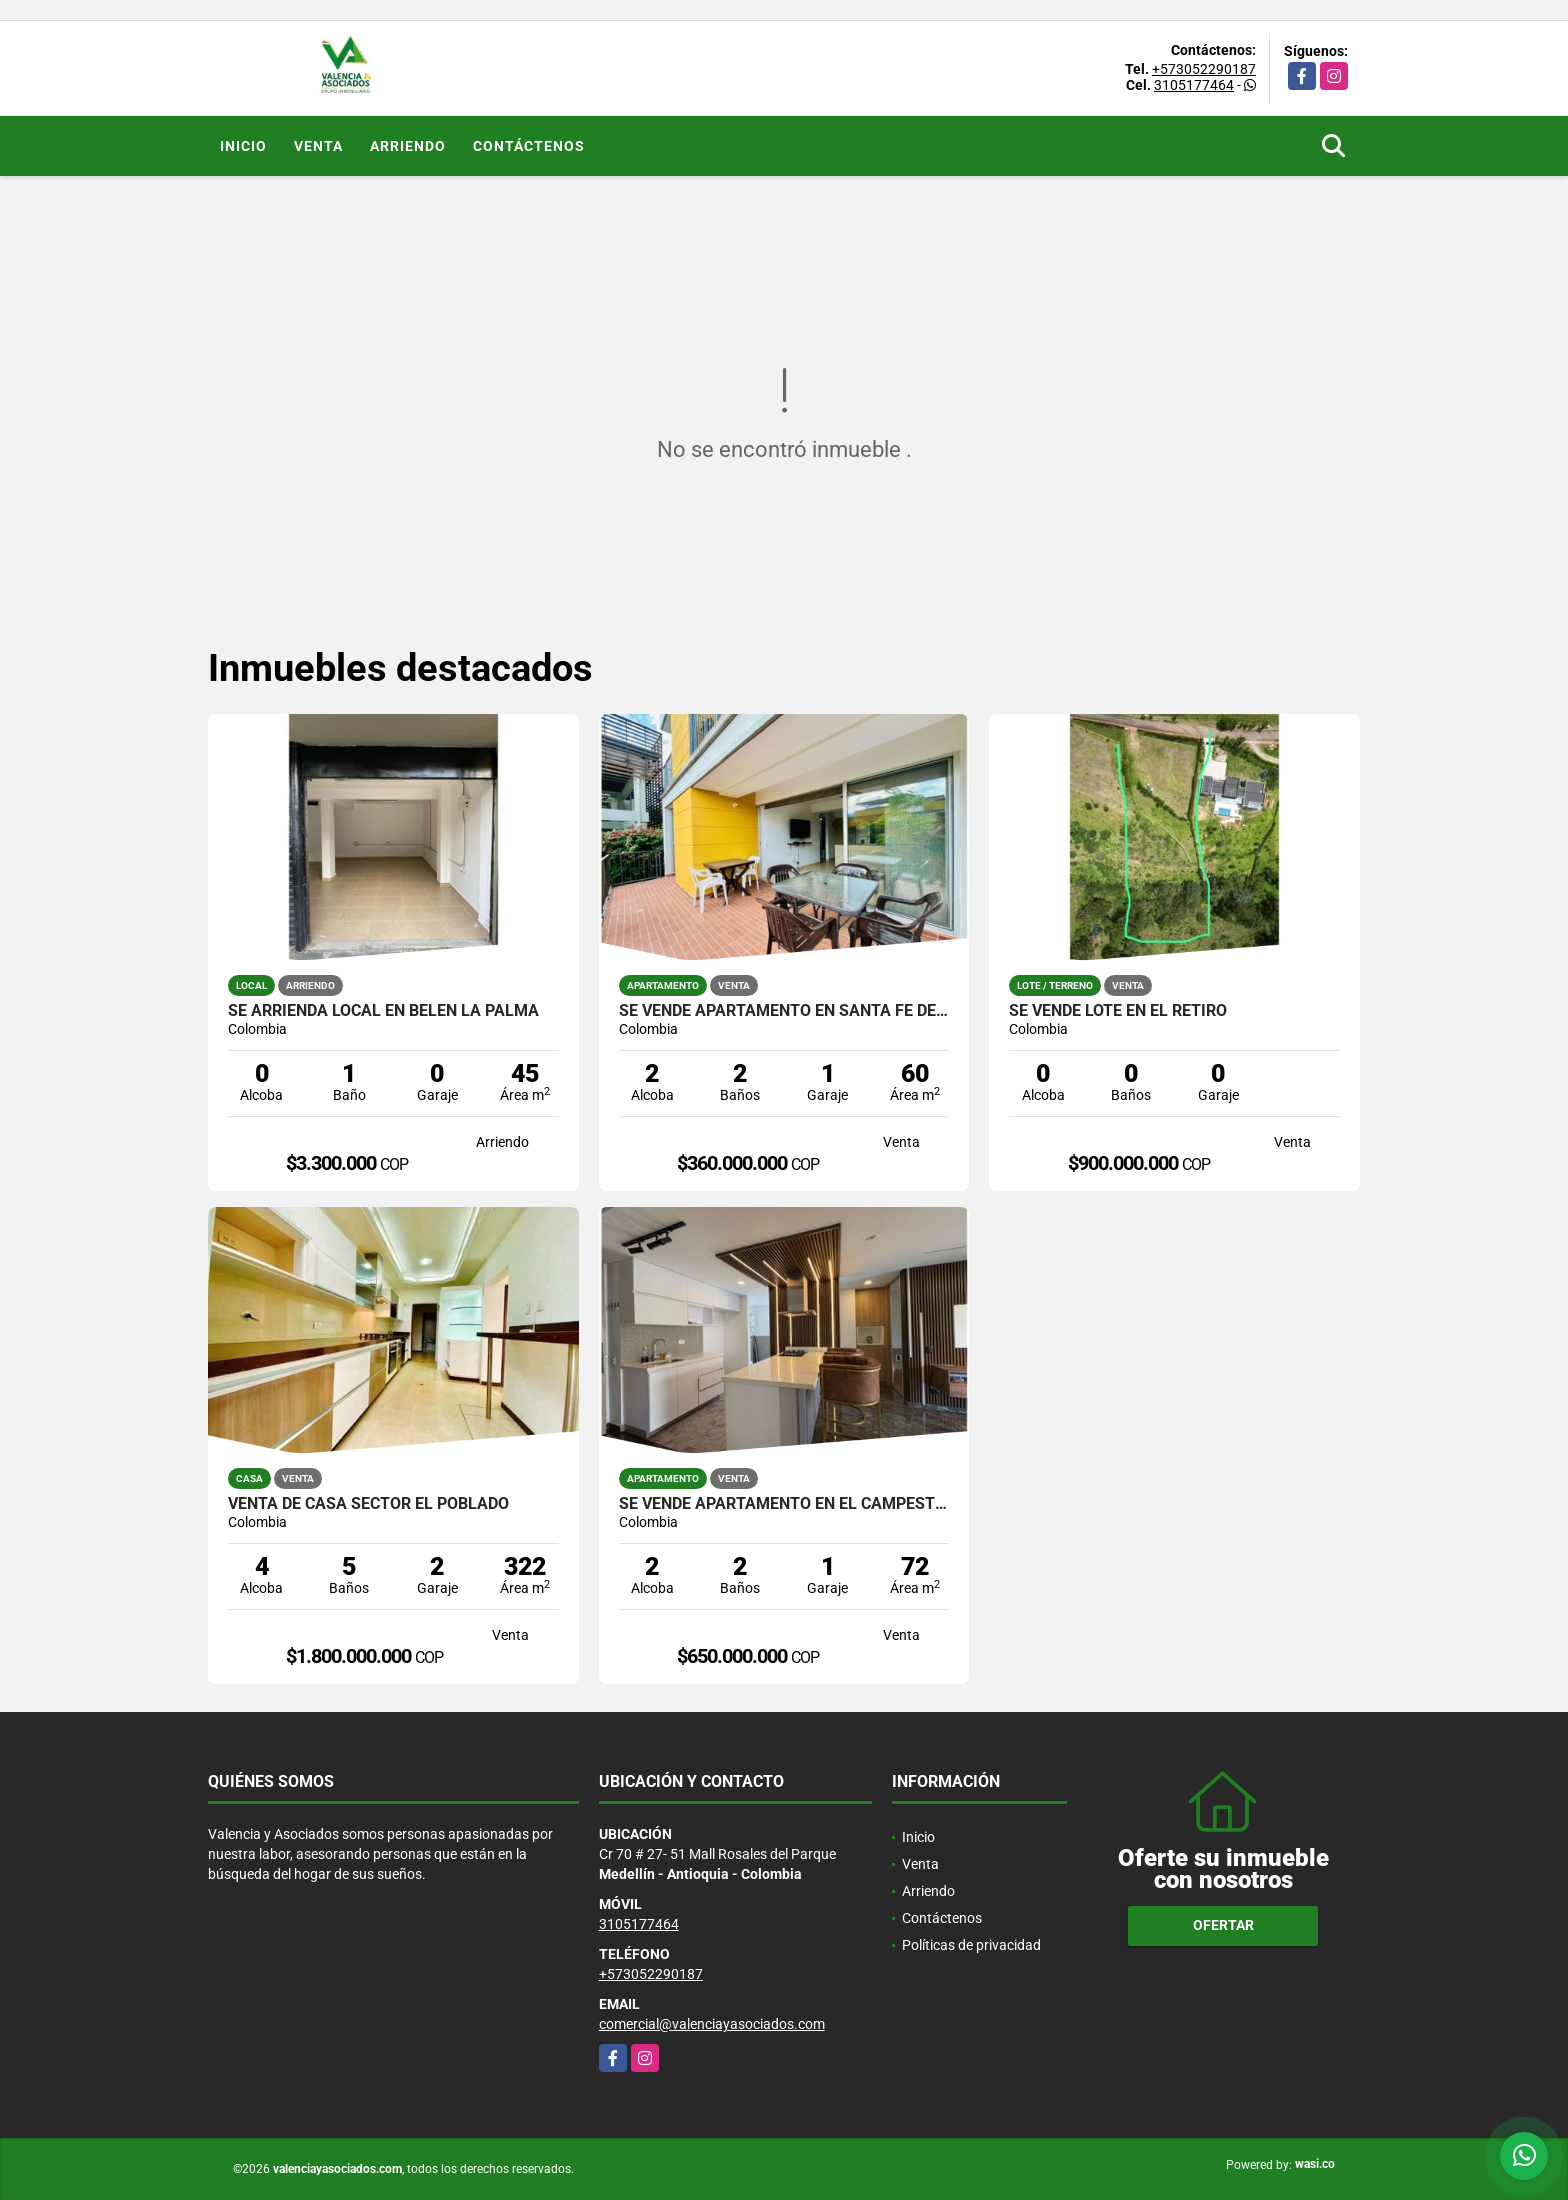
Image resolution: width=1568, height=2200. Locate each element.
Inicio (243, 146)
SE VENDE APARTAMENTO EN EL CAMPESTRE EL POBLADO (784, 1504)
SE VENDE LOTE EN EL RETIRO (1118, 1011)
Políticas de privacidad (971, 1945)
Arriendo (408, 146)
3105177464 (1194, 85)
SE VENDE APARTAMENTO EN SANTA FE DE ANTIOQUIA (784, 1011)
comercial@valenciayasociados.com (712, 2024)
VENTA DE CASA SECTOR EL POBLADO (368, 1504)
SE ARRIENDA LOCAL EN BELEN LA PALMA (383, 1011)
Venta (318, 146)
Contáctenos (529, 146)
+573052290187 (1204, 69)
